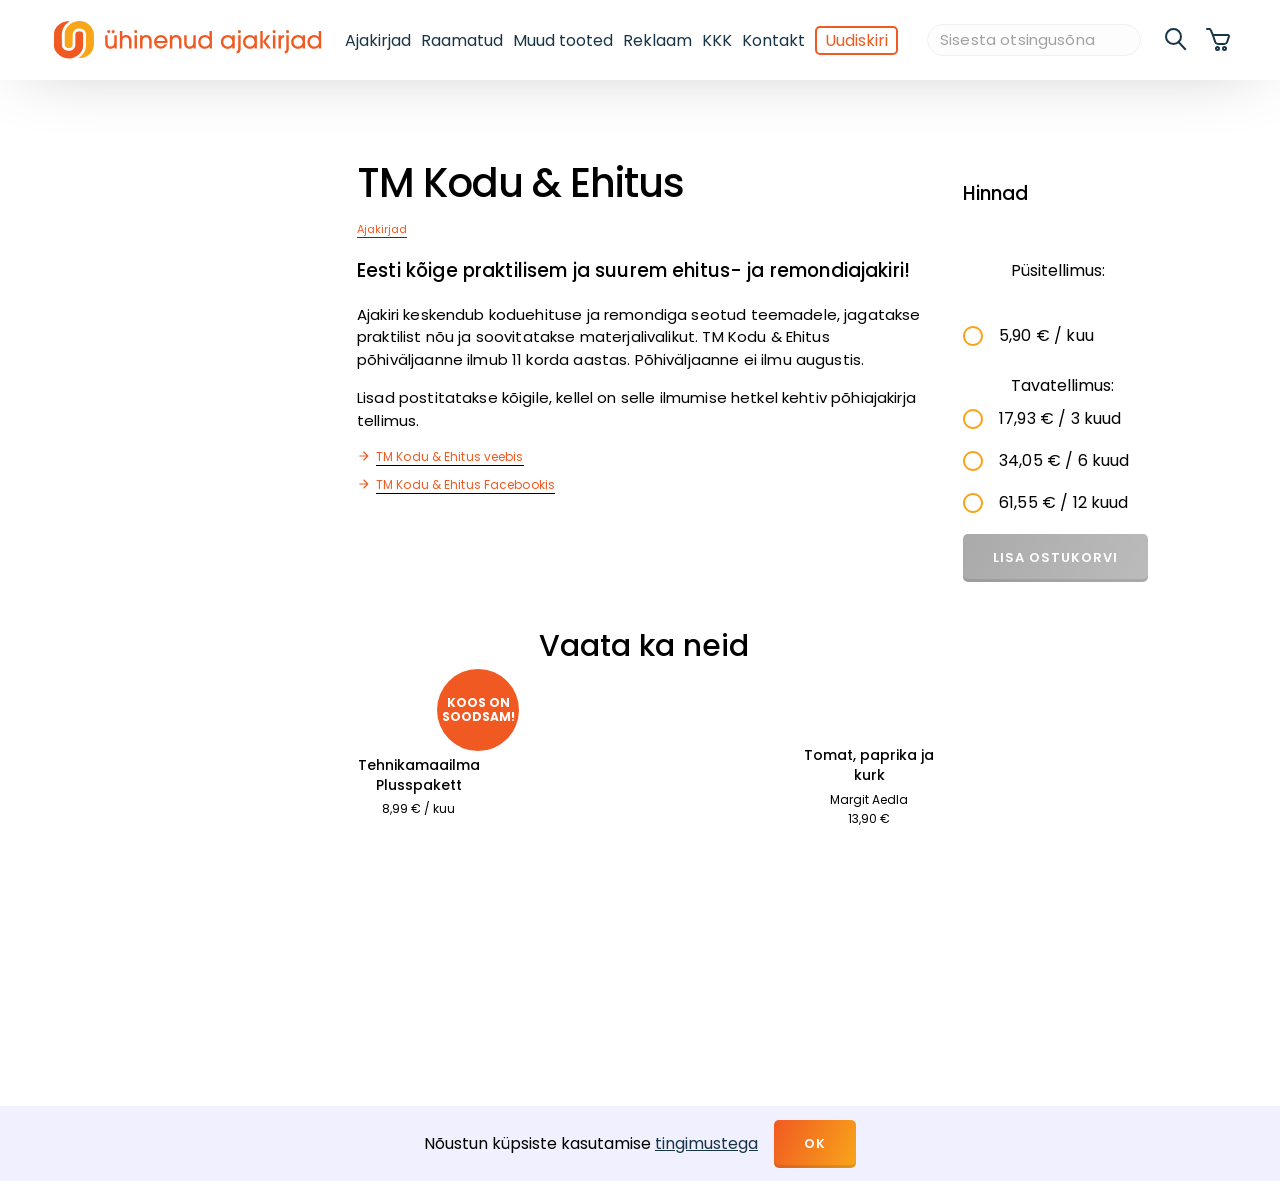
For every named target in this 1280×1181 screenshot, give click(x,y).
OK (815, 1143)
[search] (1177, 40)
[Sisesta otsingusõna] (1034, 40)
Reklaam (657, 40)
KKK (717, 40)
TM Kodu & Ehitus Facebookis (465, 484)
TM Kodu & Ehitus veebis (450, 456)
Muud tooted (563, 40)
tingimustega (706, 1143)
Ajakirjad (378, 40)
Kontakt (773, 40)
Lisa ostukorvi (1055, 557)
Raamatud (462, 40)
